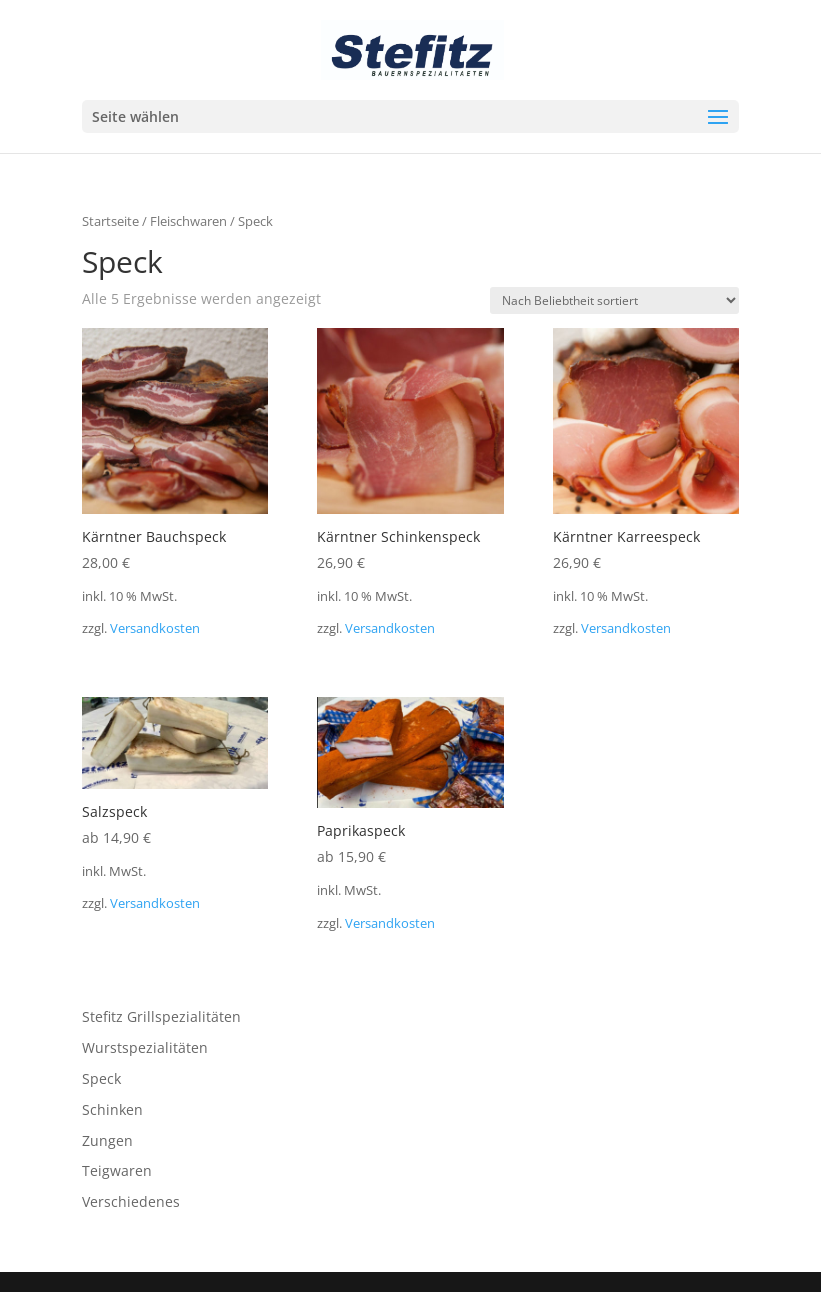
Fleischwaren (188, 221)
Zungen (107, 1140)
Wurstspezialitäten (145, 1047)
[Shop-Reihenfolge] (614, 300)
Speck (101, 1078)
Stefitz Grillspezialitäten (161, 1016)
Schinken (112, 1109)
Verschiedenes (131, 1201)
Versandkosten (155, 628)
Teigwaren (117, 1170)
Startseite (110, 221)
